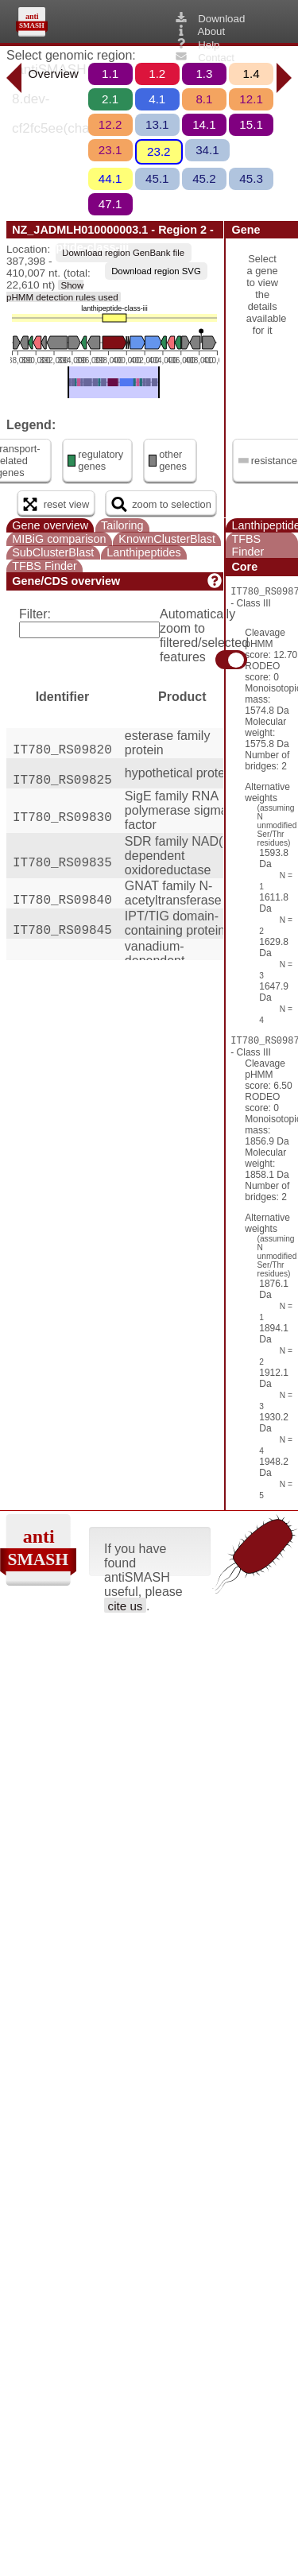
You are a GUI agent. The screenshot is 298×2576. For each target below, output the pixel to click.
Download (209, 18)
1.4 (251, 73)
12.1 (251, 99)
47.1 (110, 204)
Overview (54, 73)
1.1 (110, 73)
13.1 (157, 124)
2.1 (110, 99)
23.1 (110, 150)
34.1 (207, 150)
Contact (203, 57)
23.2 (159, 151)
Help (196, 44)
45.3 (251, 178)
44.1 (110, 178)
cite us (125, 1606)
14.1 (204, 124)
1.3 (203, 73)
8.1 (203, 99)
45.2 (204, 178)
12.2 (110, 124)
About (199, 31)
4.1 (157, 99)
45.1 (157, 178)
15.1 (251, 124)
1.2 (157, 73)
